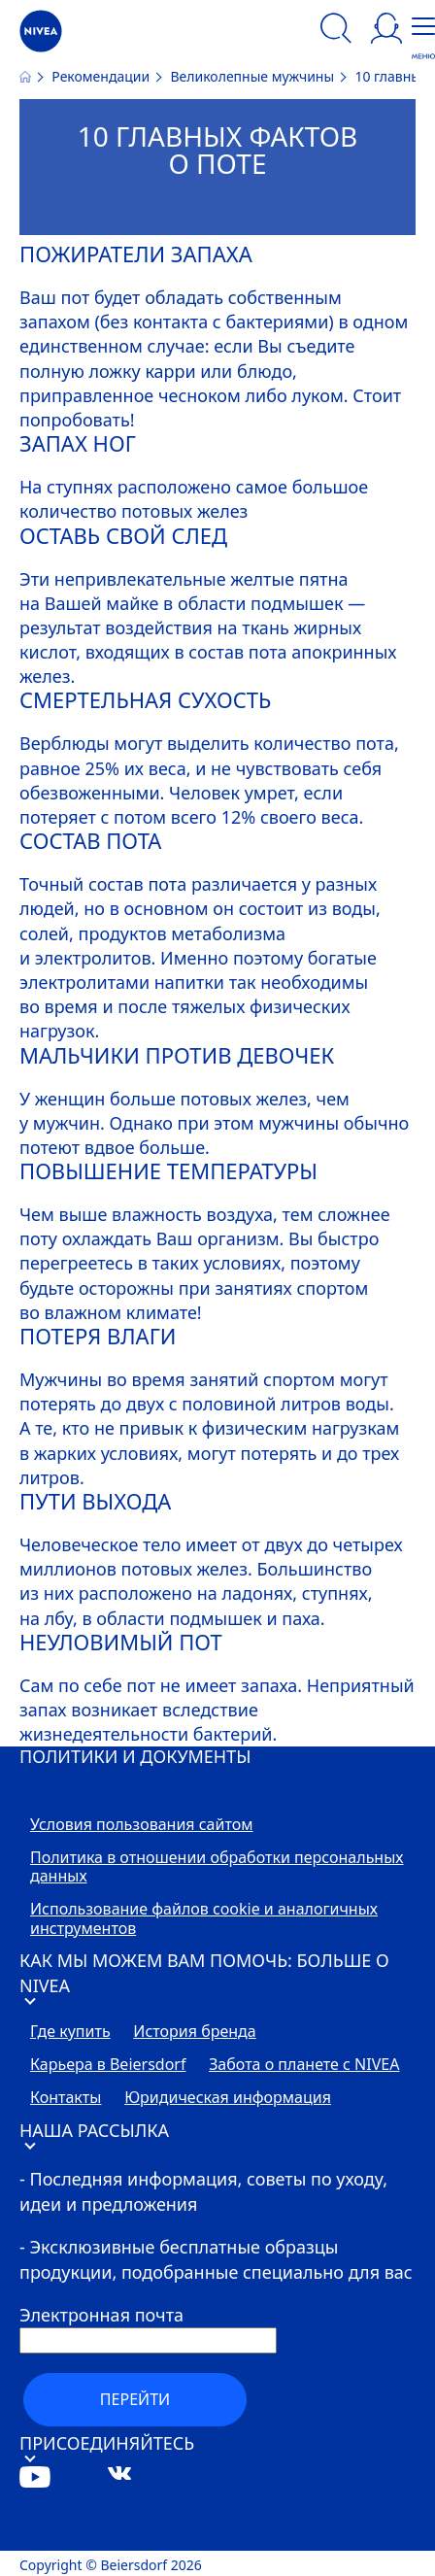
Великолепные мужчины (253, 76)
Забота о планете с (304, 2065)
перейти (135, 2399)
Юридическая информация (227, 2098)
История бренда (194, 2032)
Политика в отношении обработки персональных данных (217, 1867)
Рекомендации (101, 76)
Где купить (70, 2032)
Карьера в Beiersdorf (107, 2065)
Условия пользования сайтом (141, 1825)
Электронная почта (101, 2314)
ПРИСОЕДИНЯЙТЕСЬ (106, 2446)
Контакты (65, 2098)
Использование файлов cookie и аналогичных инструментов (204, 1919)
